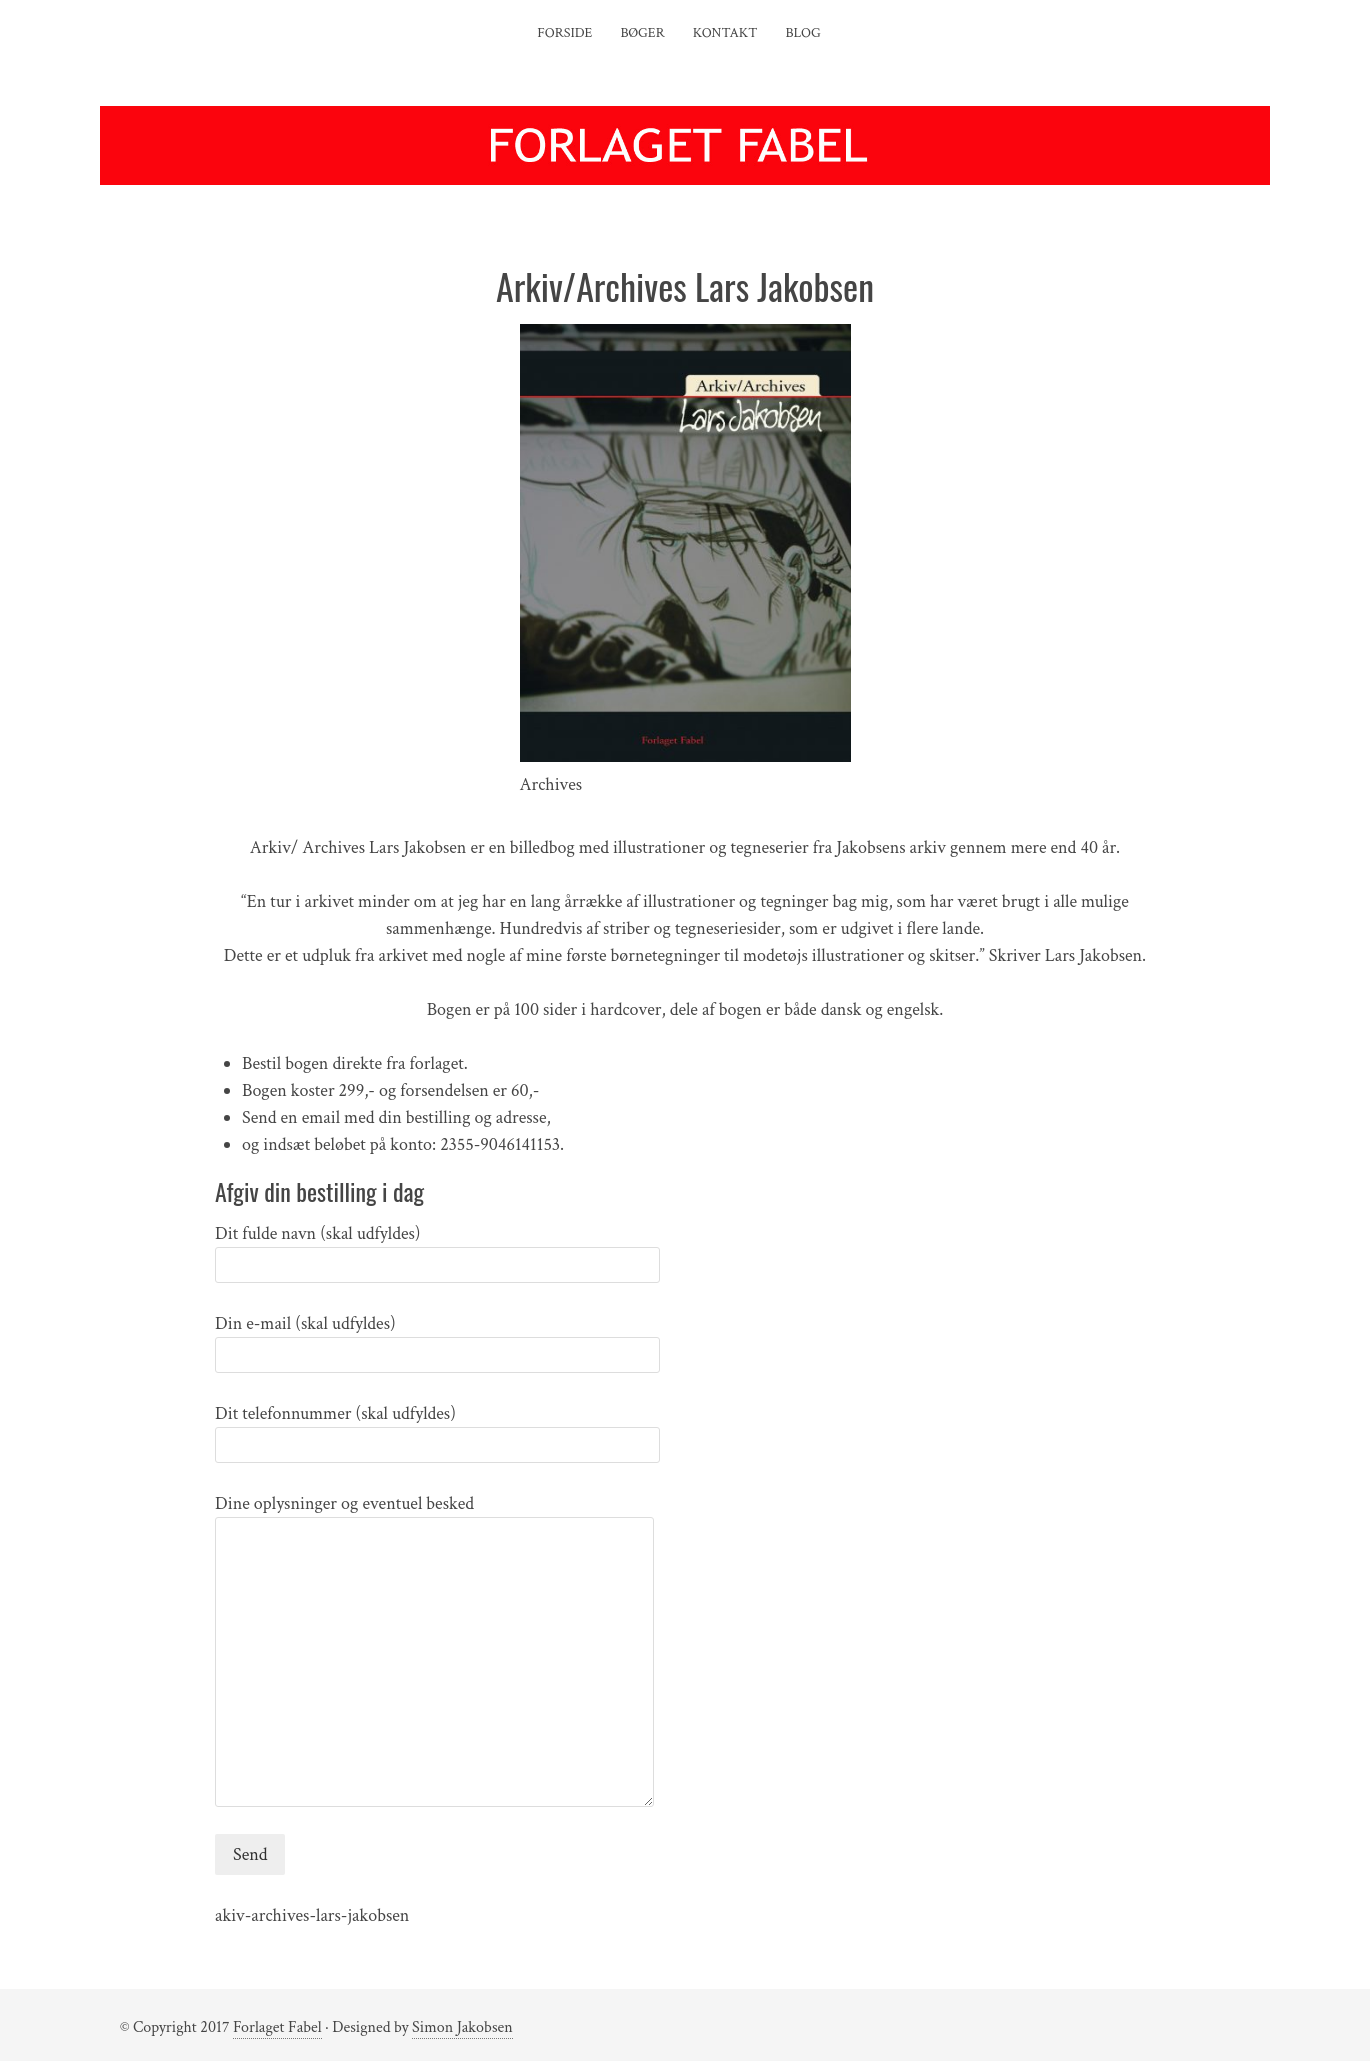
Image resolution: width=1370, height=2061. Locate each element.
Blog (803, 33)
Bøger (642, 33)
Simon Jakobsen (462, 2027)
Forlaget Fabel (277, 2027)
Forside (564, 33)
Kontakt (725, 33)
